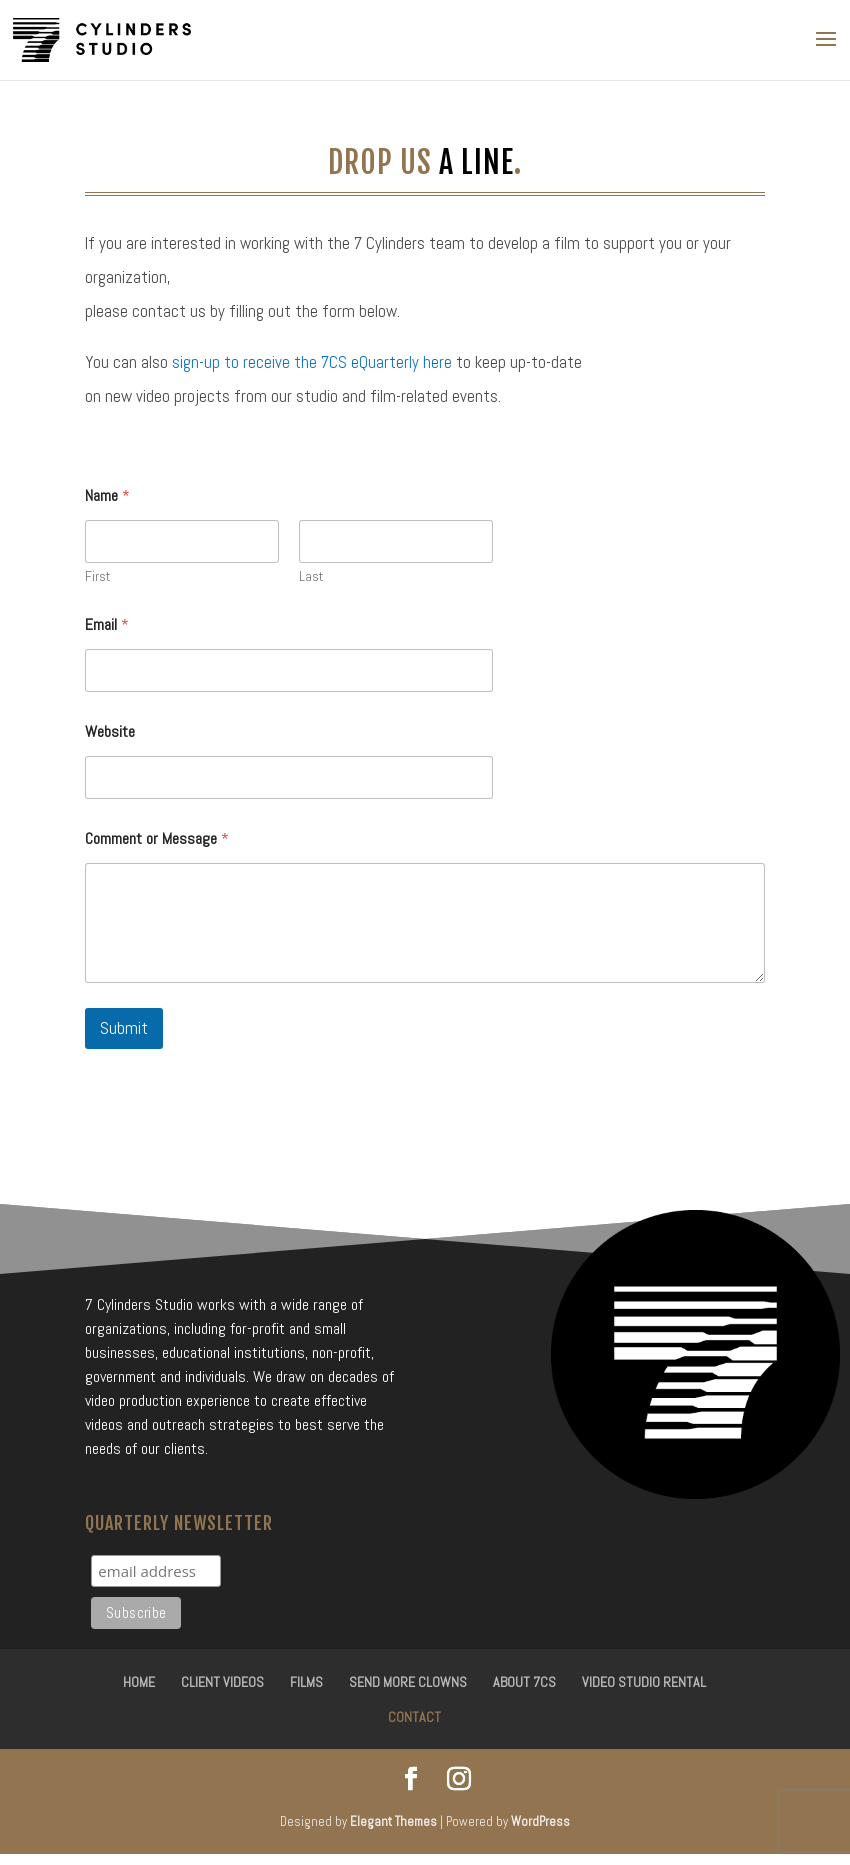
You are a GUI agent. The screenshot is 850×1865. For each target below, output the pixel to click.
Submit (124, 1028)
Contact (414, 1717)
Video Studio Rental (644, 1682)
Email (107, 624)
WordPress (540, 1821)
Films (306, 1682)
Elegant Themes (393, 1821)
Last (311, 576)
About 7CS (524, 1682)
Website (110, 731)
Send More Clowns (408, 1682)
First (97, 576)
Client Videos (222, 1682)
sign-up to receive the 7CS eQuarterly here (312, 362)
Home (139, 1682)
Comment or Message (157, 838)
